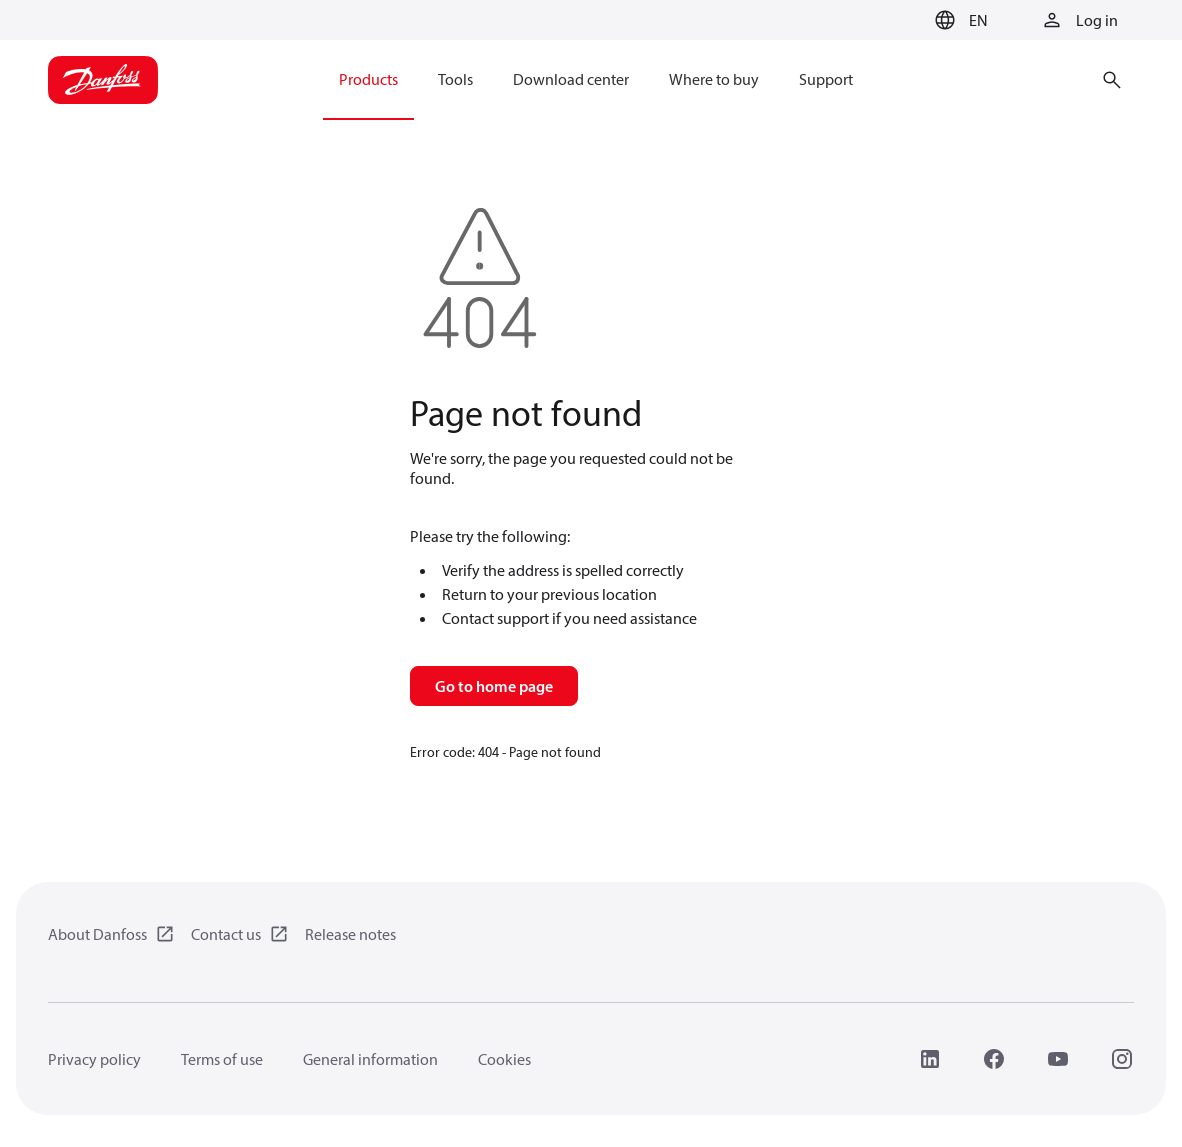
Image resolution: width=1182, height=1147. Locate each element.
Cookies (504, 1059)
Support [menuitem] (826, 79)
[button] (958, 20)
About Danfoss (97, 934)
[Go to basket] (895, 21)
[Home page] (103, 80)
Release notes (350, 934)
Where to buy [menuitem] (714, 79)
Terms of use (222, 1059)
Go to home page (494, 686)
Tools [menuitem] (455, 79)
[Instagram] (1122, 1059)
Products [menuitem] (368, 79)
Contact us (226, 934)
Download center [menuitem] (571, 79)
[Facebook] (994, 1059)
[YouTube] (1058, 1059)
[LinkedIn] (930, 1059)
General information (370, 1059)
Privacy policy (94, 1059)
